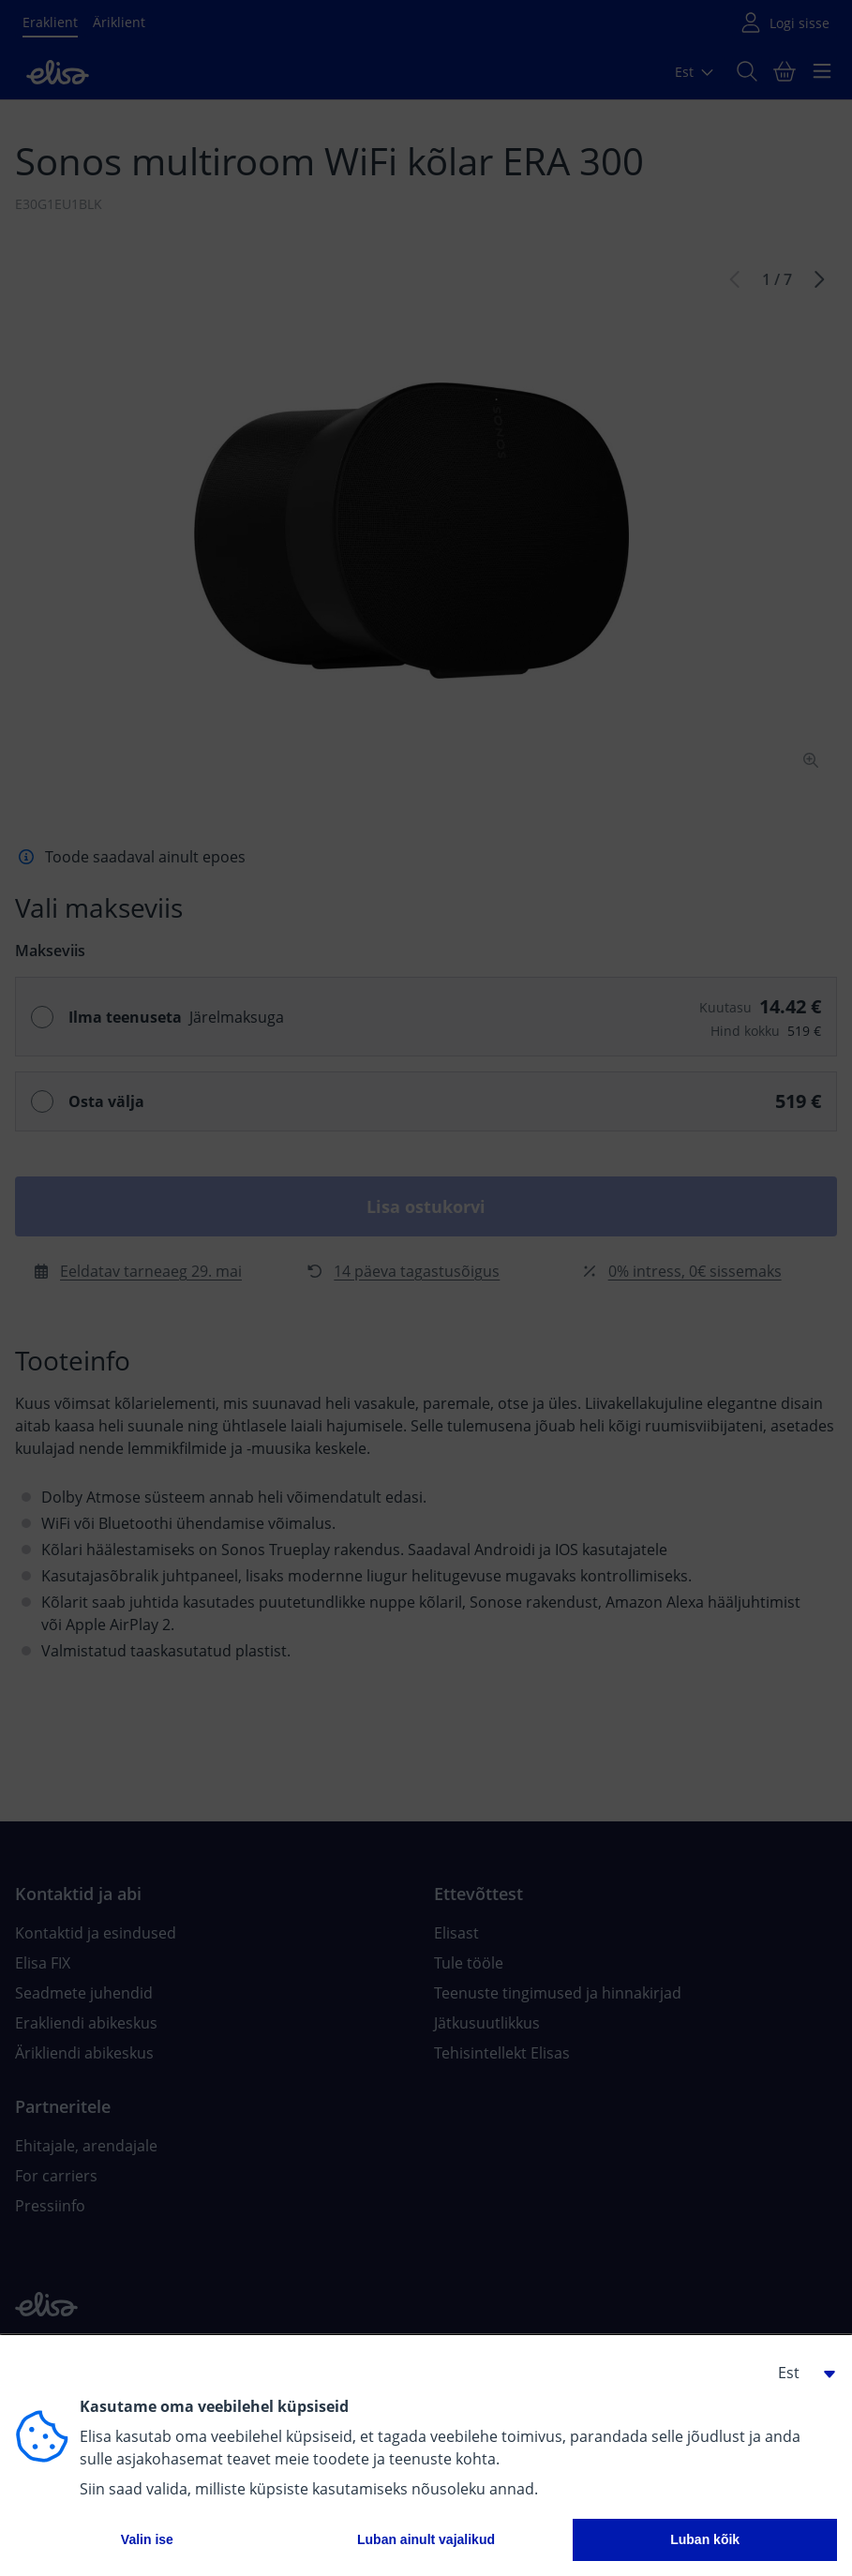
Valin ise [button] (147, 2539)
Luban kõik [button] (705, 2539)
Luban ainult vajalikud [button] (426, 2539)
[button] (799, 2372)
